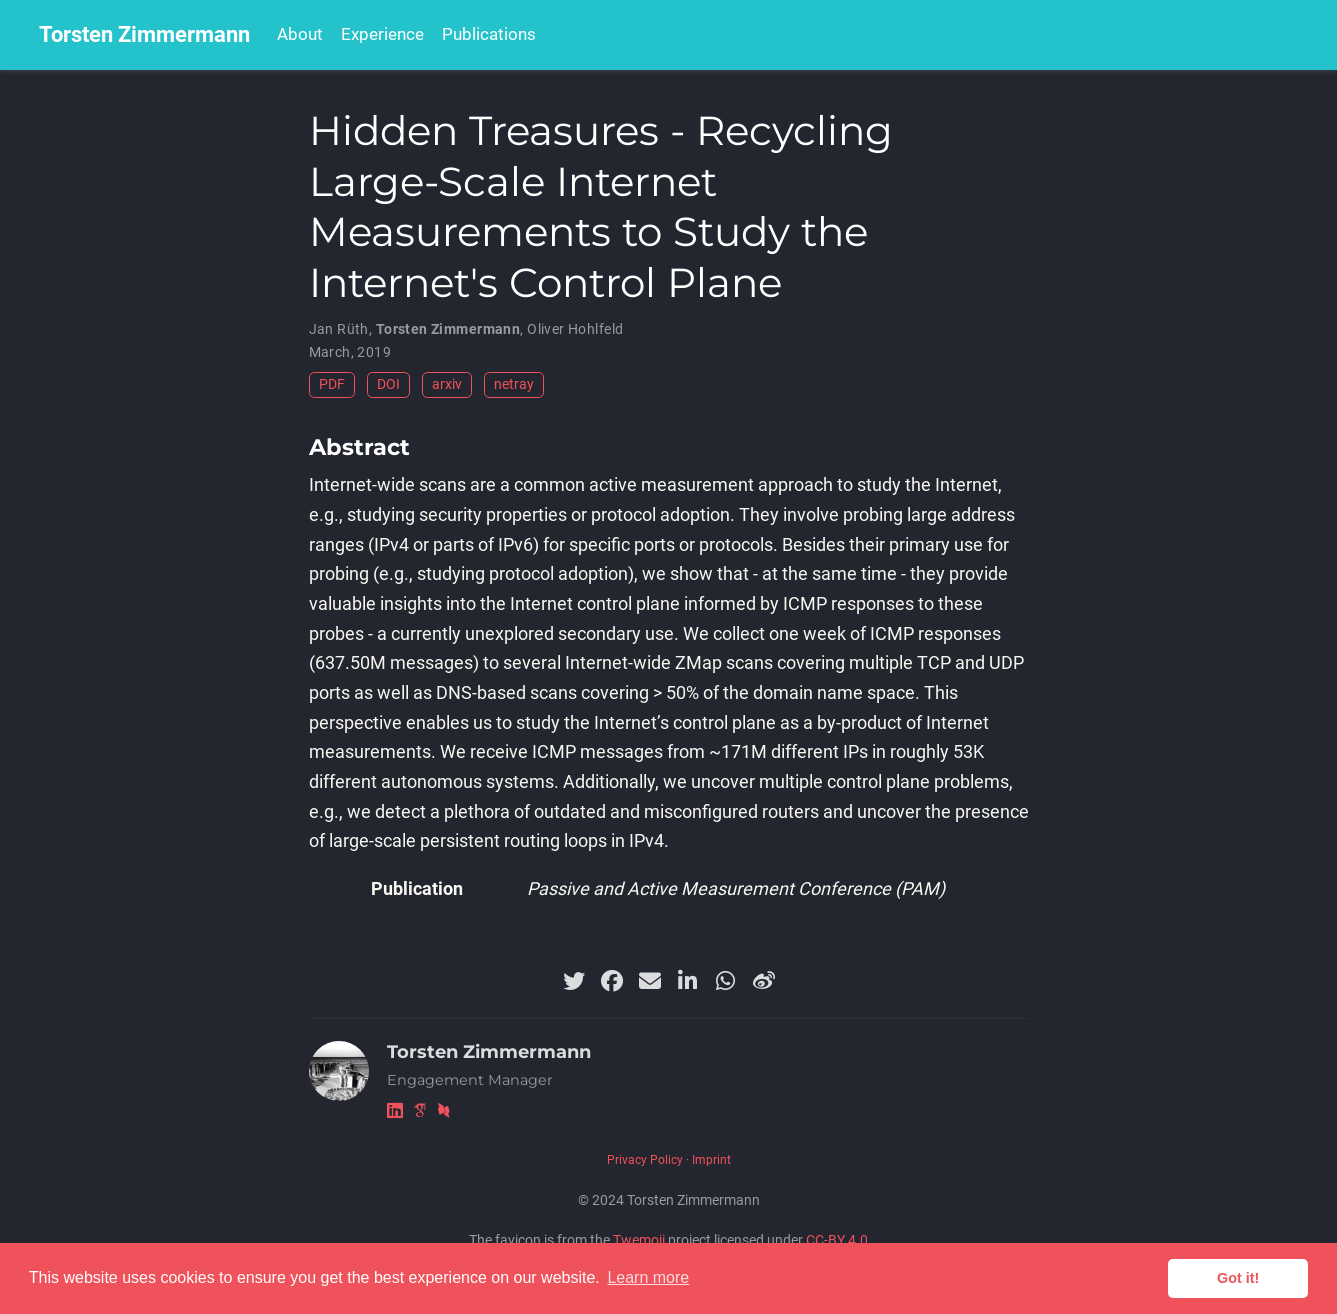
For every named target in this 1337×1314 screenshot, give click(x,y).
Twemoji (639, 1240)
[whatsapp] (726, 981)
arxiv (447, 384)
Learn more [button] (648, 1277)
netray (514, 384)
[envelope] (650, 981)
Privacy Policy (645, 1160)
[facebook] (612, 981)
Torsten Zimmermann (144, 34)
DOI (388, 384)
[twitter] (574, 981)
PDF (332, 384)
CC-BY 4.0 (837, 1240)
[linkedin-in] (688, 981)
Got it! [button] (1238, 1278)
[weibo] (764, 981)
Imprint (711, 1160)
